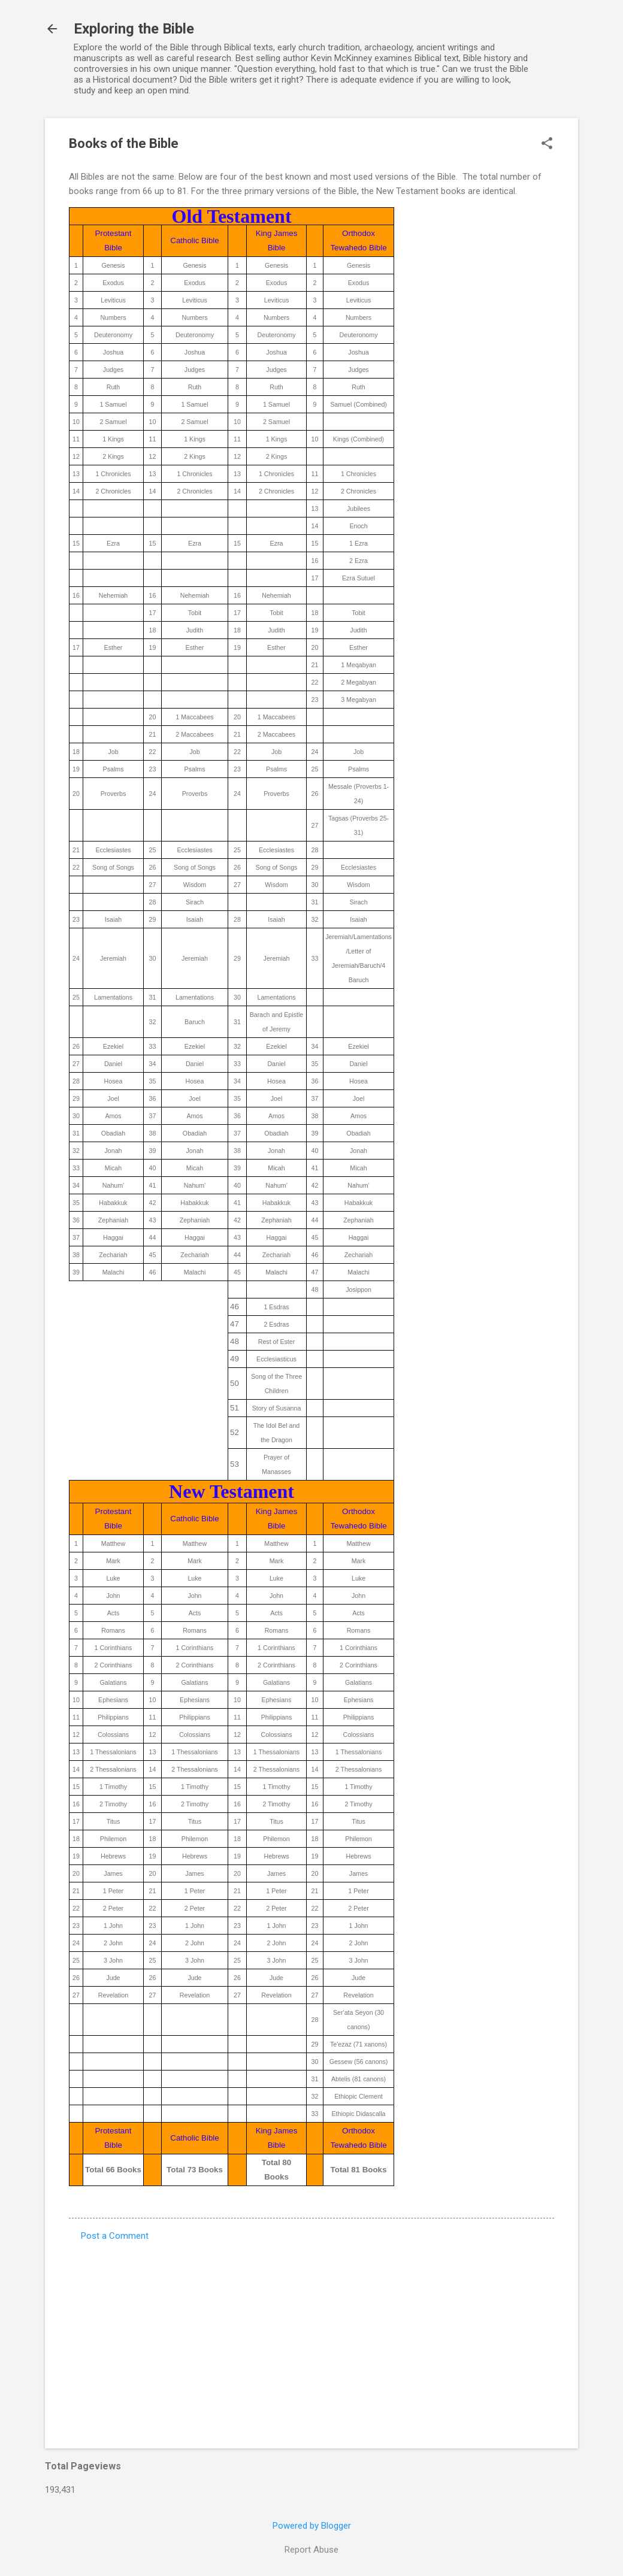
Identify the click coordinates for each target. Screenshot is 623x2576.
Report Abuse (311, 2549)
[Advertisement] (311, 2337)
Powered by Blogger (312, 2525)
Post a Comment (115, 2235)
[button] (547, 144)
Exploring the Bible (134, 28)
